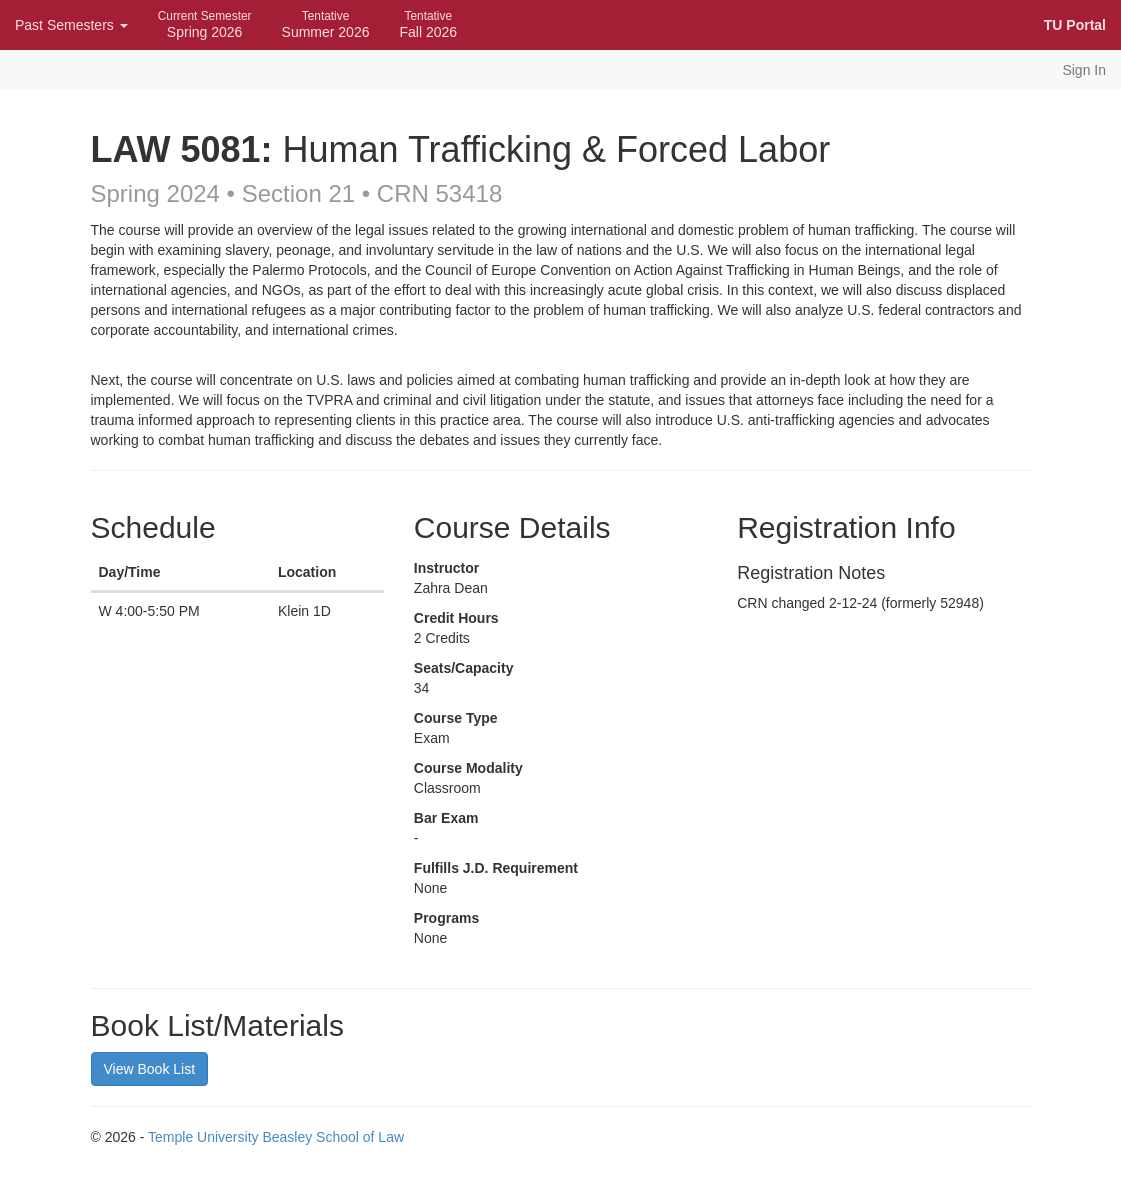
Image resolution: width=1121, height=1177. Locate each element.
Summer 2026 (326, 24)
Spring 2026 (205, 24)
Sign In (1084, 70)
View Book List (150, 1069)
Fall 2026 (428, 24)
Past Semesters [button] (71, 25)
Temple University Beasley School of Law (276, 1137)
